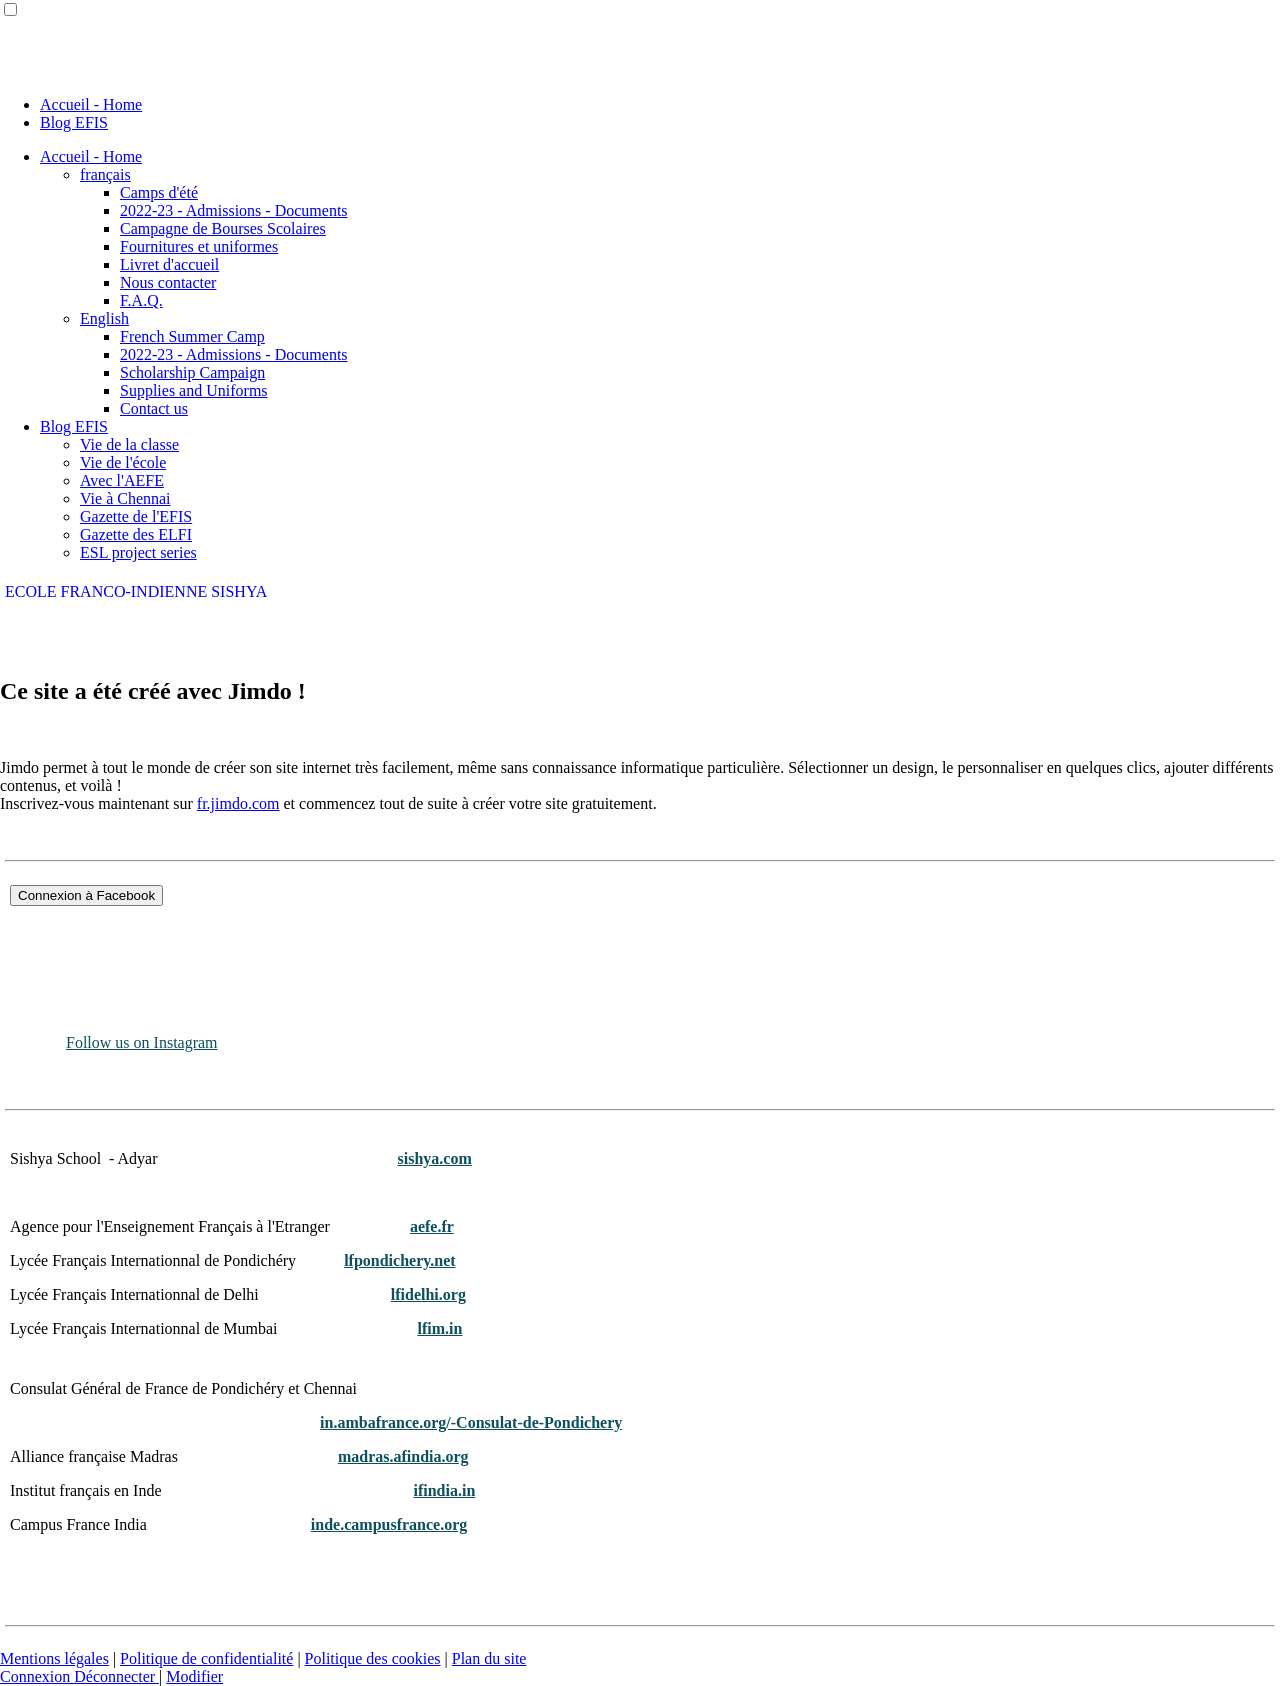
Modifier (194, 1676)
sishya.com (435, 1158)
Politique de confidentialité (206, 1658)
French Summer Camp (192, 336)
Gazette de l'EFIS (136, 516)
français (105, 174)
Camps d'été (159, 192)
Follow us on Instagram (142, 1042)
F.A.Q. (141, 300)
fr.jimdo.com (238, 803)
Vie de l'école (123, 462)
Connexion (37, 1676)
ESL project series (138, 552)
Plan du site (489, 1658)
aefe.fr (432, 1226)
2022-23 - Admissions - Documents (234, 210)
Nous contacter (168, 282)
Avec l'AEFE (122, 480)
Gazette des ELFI (136, 534)
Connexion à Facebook (86, 895)
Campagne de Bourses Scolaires (223, 228)
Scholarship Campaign (192, 372)
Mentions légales (54, 1658)
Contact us (154, 408)
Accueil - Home (91, 104)
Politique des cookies (373, 1658)
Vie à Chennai (125, 498)
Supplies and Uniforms (194, 390)
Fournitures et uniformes (199, 246)
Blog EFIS (74, 122)
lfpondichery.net (400, 1260)
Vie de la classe (129, 444)
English (104, 318)
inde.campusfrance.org (389, 1524)
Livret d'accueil (169, 264)
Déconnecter (116, 1676)
